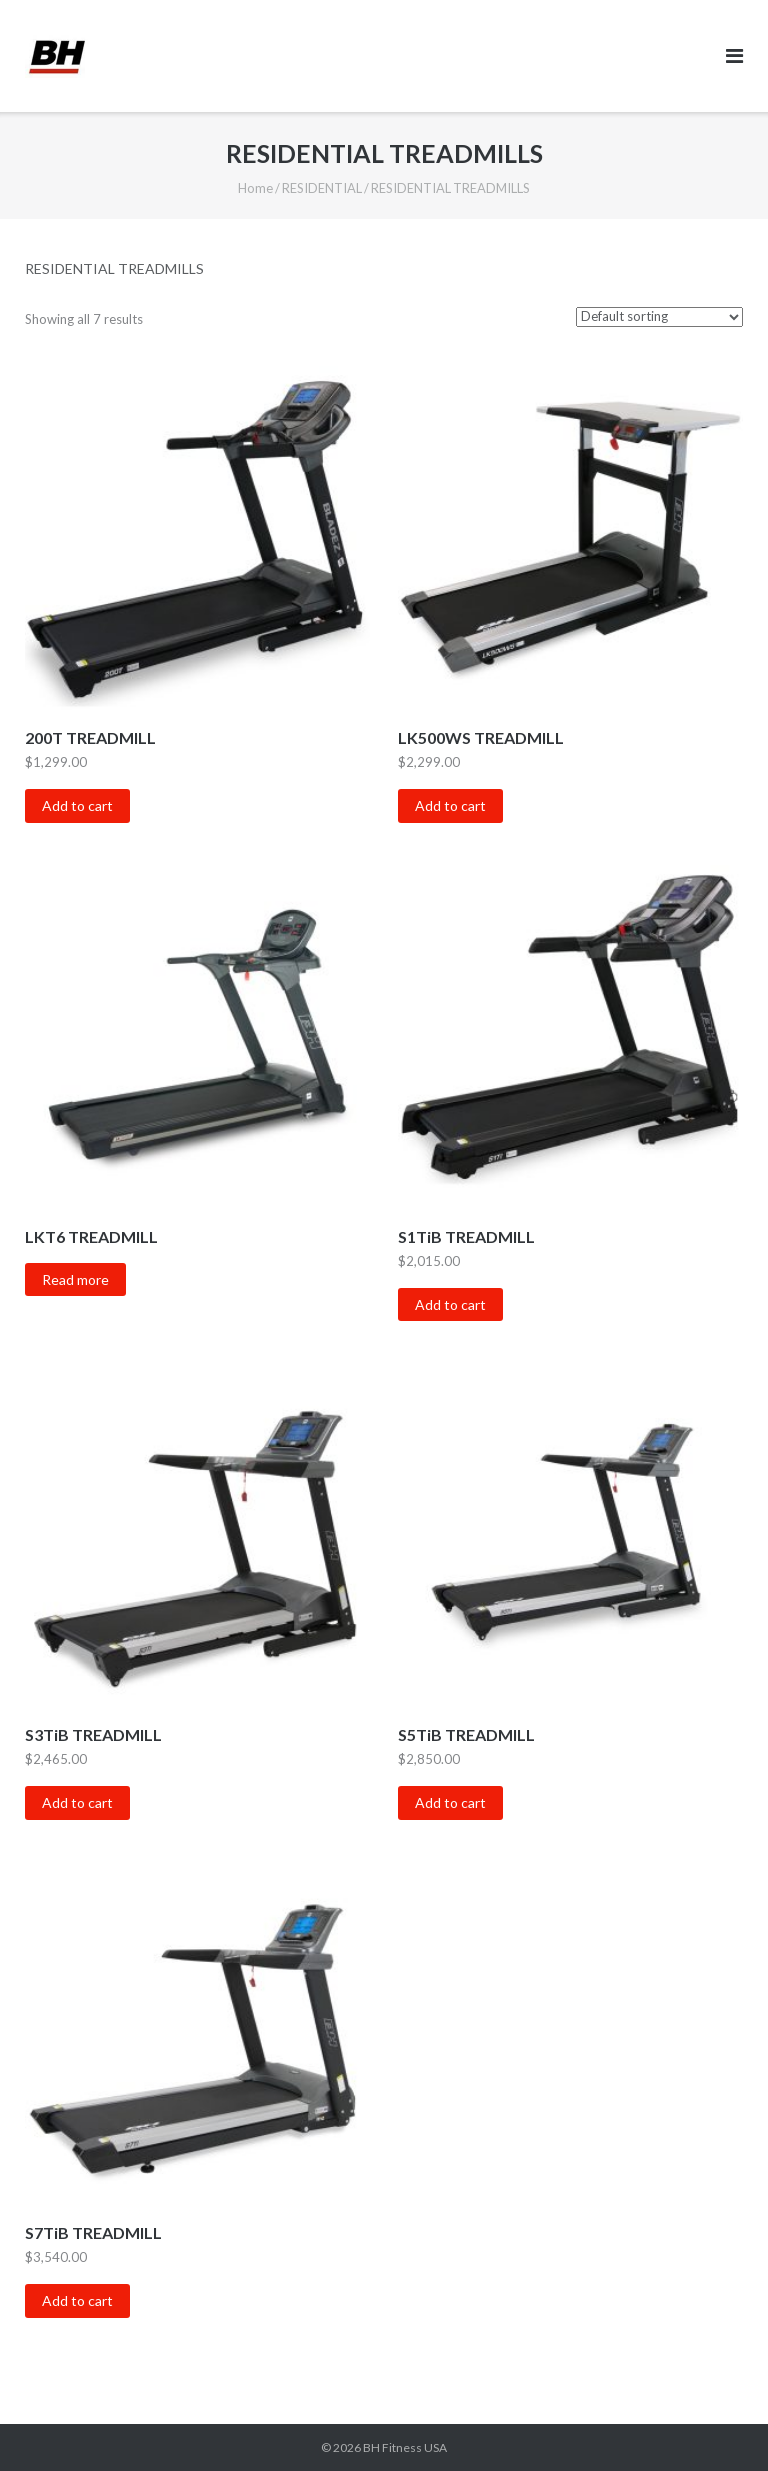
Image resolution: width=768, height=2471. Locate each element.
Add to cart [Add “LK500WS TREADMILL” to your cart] (450, 805)
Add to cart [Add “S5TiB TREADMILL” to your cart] (450, 1802)
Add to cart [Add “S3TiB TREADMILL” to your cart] (77, 1802)
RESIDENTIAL (322, 188)
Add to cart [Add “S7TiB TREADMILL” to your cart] (77, 2300)
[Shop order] (659, 317)
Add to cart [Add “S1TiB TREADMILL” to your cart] (450, 1304)
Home (255, 188)
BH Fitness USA (405, 2447)
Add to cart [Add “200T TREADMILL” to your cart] (77, 805)
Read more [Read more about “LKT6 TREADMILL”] (75, 1279)
